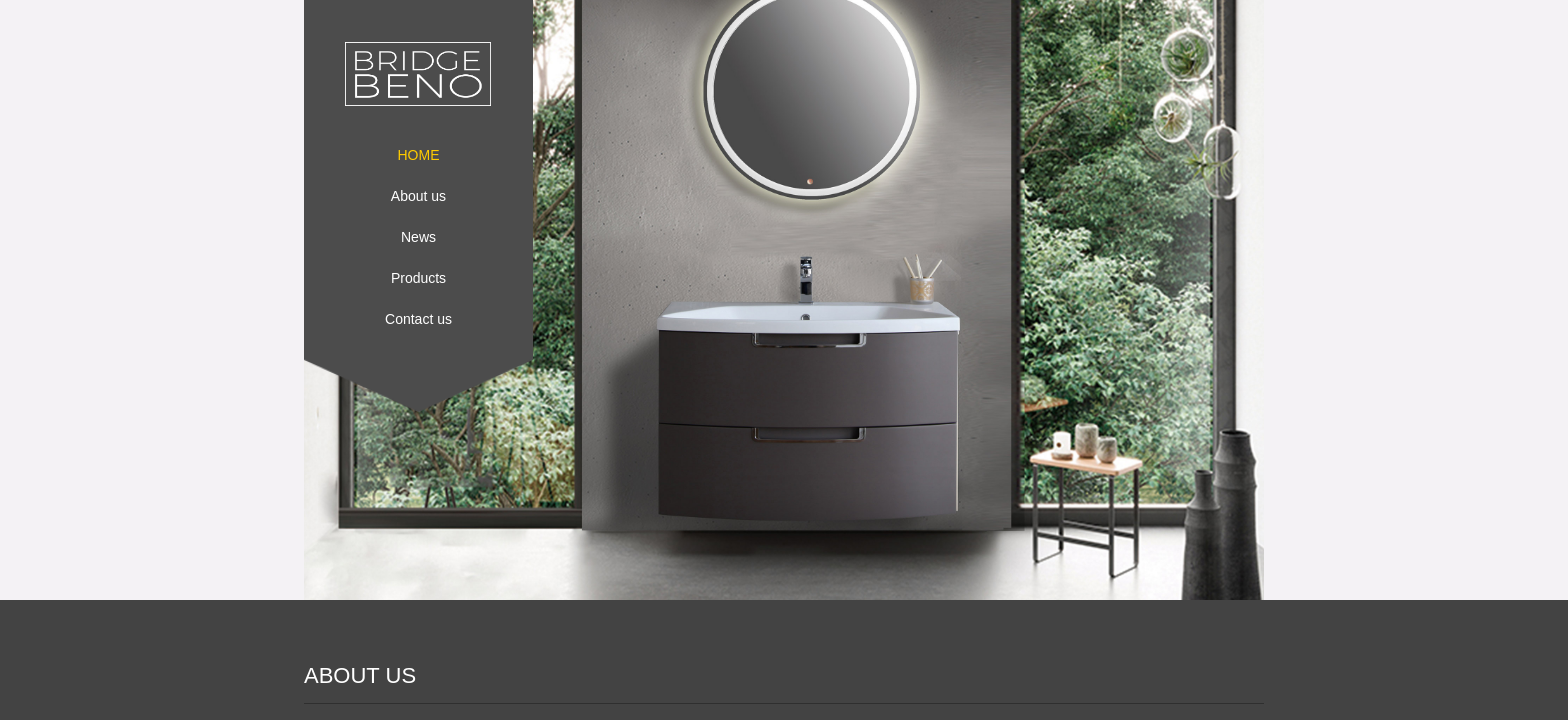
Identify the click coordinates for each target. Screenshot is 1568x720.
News (418, 237)
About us (418, 196)
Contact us (418, 319)
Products (418, 278)
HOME (419, 155)
